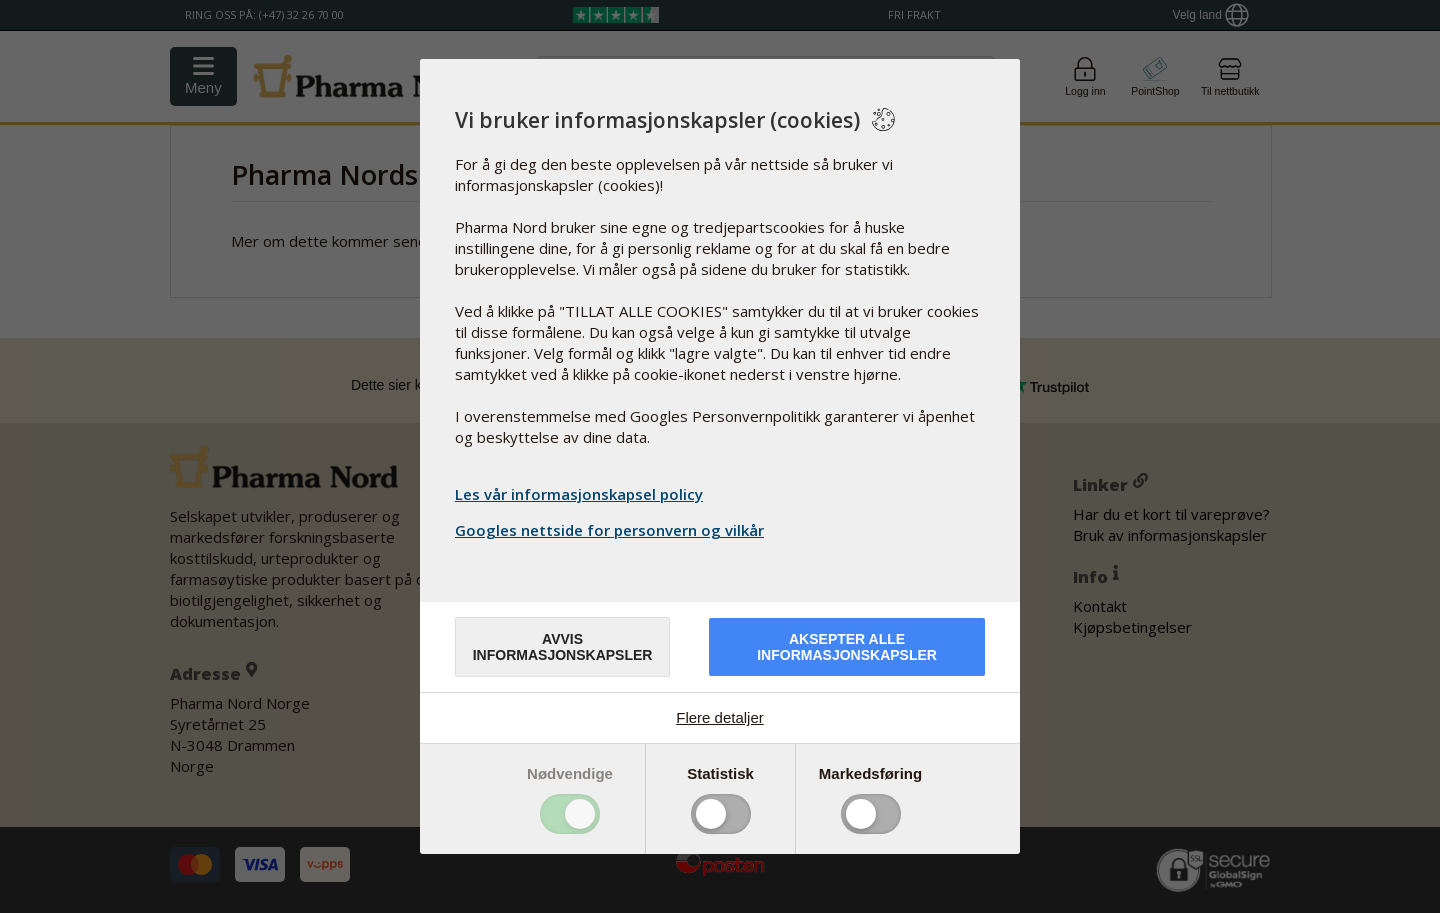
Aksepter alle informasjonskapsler (847, 647)
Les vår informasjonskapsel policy (579, 494)
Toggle (570, 814)
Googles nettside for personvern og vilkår (612, 530)
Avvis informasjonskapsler (563, 647)
